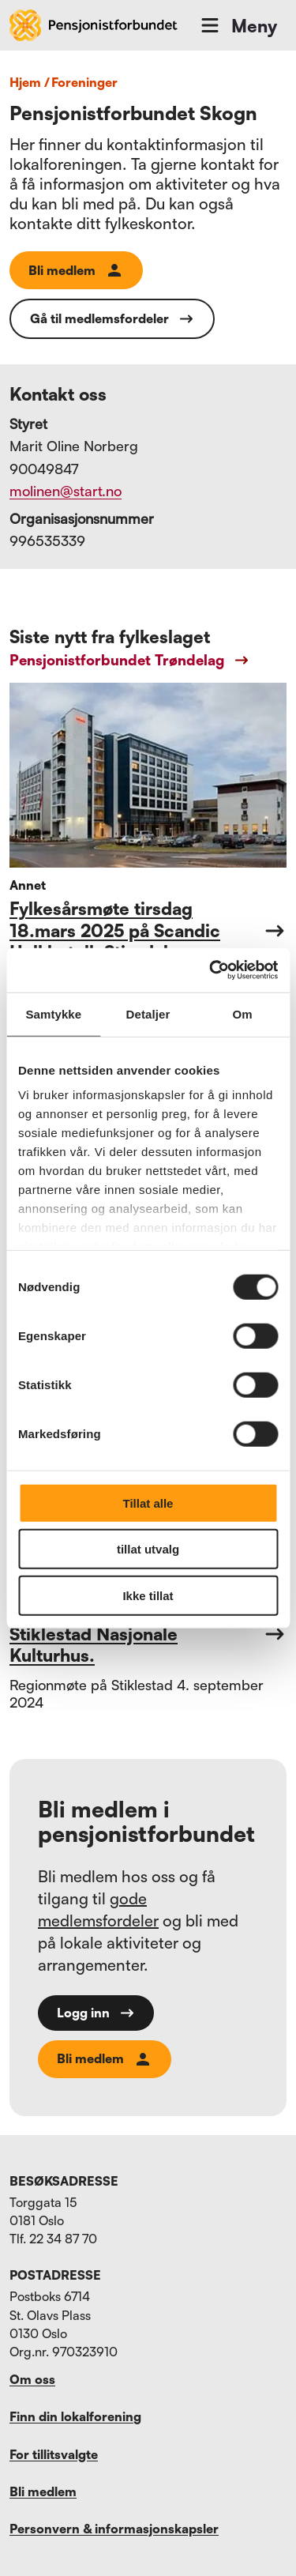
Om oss (32, 2379)
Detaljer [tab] (148, 1013)
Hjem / (29, 82)
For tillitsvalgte (53, 2454)
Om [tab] (243, 1013)
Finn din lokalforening (75, 2416)
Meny (237, 25)
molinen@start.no (65, 490)
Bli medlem (76, 270)
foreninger (84, 82)
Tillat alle (148, 1502)
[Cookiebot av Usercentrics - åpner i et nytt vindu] (211, 970)
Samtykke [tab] (53, 1013)
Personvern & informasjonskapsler (114, 2528)
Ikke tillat (147, 1595)
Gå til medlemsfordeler (112, 319)
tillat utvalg (148, 1549)
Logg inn (96, 2013)
